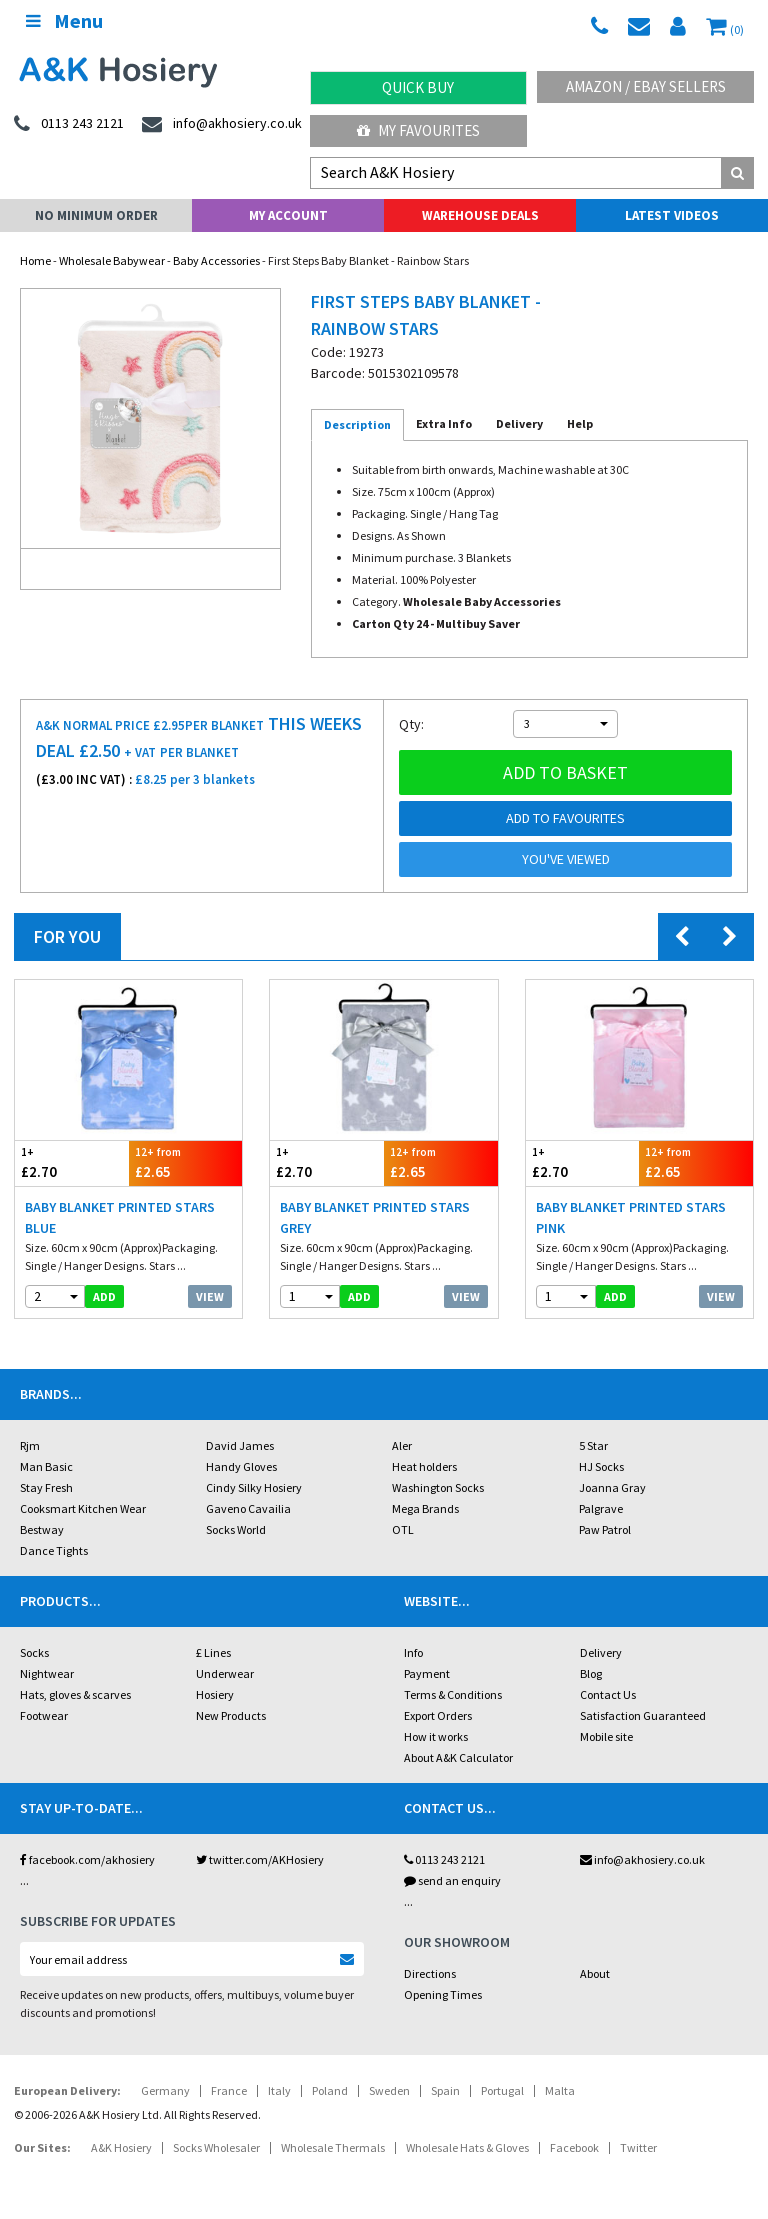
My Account (288, 215)
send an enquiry (452, 1880)
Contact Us (608, 1694)
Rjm (30, 1445)
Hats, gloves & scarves (75, 1694)
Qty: (411, 724)
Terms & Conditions (453, 1694)
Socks (34, 1652)
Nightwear (47, 1673)
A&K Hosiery (121, 2147)
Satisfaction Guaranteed (643, 1715)
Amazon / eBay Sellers (646, 86)
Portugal (502, 2090)
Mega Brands (425, 1508)
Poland (330, 2090)
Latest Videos (672, 215)
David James (240, 1445)
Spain (445, 2090)
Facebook (574, 2147)
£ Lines (213, 1652)
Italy (279, 2090)
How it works (436, 1736)
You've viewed (566, 859)
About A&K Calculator (458, 1757)
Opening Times (443, 1994)
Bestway (42, 1529)
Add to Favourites (565, 818)
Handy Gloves (241, 1466)
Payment (427, 1673)
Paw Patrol (605, 1529)
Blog (591, 1673)
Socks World (236, 1529)
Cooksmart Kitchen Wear (83, 1508)
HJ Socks (601, 1466)
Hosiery (215, 1694)
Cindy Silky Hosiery (254, 1487)
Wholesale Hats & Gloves (467, 2147)
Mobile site (606, 1736)
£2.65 (186, 1162)
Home (35, 260)
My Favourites (418, 130)
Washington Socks (438, 1487)
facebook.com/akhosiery (87, 1859)
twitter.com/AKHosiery (260, 1859)
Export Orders (438, 1715)
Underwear (225, 1673)
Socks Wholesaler (216, 2147)
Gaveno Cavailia (248, 1508)
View (210, 1296)
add (104, 1296)
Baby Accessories (216, 260)
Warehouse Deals (480, 215)
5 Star (593, 1445)
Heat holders (424, 1466)
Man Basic (46, 1466)
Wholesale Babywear (112, 260)
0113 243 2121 (444, 1859)
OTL (403, 1529)
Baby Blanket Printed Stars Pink (631, 1217)
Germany (165, 2090)
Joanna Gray (612, 1487)
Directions (430, 1973)
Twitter (638, 2147)
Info (413, 1652)
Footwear (44, 1715)
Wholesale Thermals (333, 2147)
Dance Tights (54, 1550)
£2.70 (72, 1162)
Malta (560, 2090)
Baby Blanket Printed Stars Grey (375, 1217)
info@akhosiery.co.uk (642, 1859)
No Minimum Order (96, 215)
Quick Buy (418, 87)
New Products (231, 1715)
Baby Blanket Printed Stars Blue (120, 1217)
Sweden (389, 2090)
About (595, 1973)
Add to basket (565, 772)
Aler (402, 1445)
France (229, 2090)
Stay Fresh (46, 1487)
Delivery (601, 1652)
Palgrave (601, 1508)
